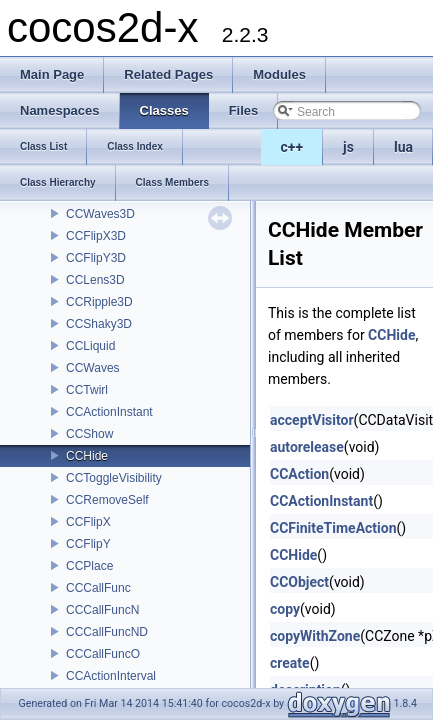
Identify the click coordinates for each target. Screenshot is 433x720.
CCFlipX (88, 522)
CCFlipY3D (96, 258)
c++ (292, 147)
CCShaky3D (99, 324)
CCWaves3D (100, 214)
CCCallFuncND (107, 632)
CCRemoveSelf (107, 500)
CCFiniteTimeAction (333, 528)
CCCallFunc (98, 588)
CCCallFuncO (103, 654)
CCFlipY (88, 544)
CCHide (87, 456)
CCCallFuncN (102, 610)
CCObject (299, 582)
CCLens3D (95, 280)
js (348, 147)
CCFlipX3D (96, 236)
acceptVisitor (312, 420)
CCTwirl (87, 390)
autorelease (307, 447)
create (290, 663)
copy (285, 609)
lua (403, 147)
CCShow (89, 434)
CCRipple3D (99, 302)
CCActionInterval (111, 676)
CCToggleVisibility (114, 478)
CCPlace (89, 566)
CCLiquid (90, 346)
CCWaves (93, 368)
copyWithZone (315, 636)
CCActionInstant (109, 412)
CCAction (299, 474)
